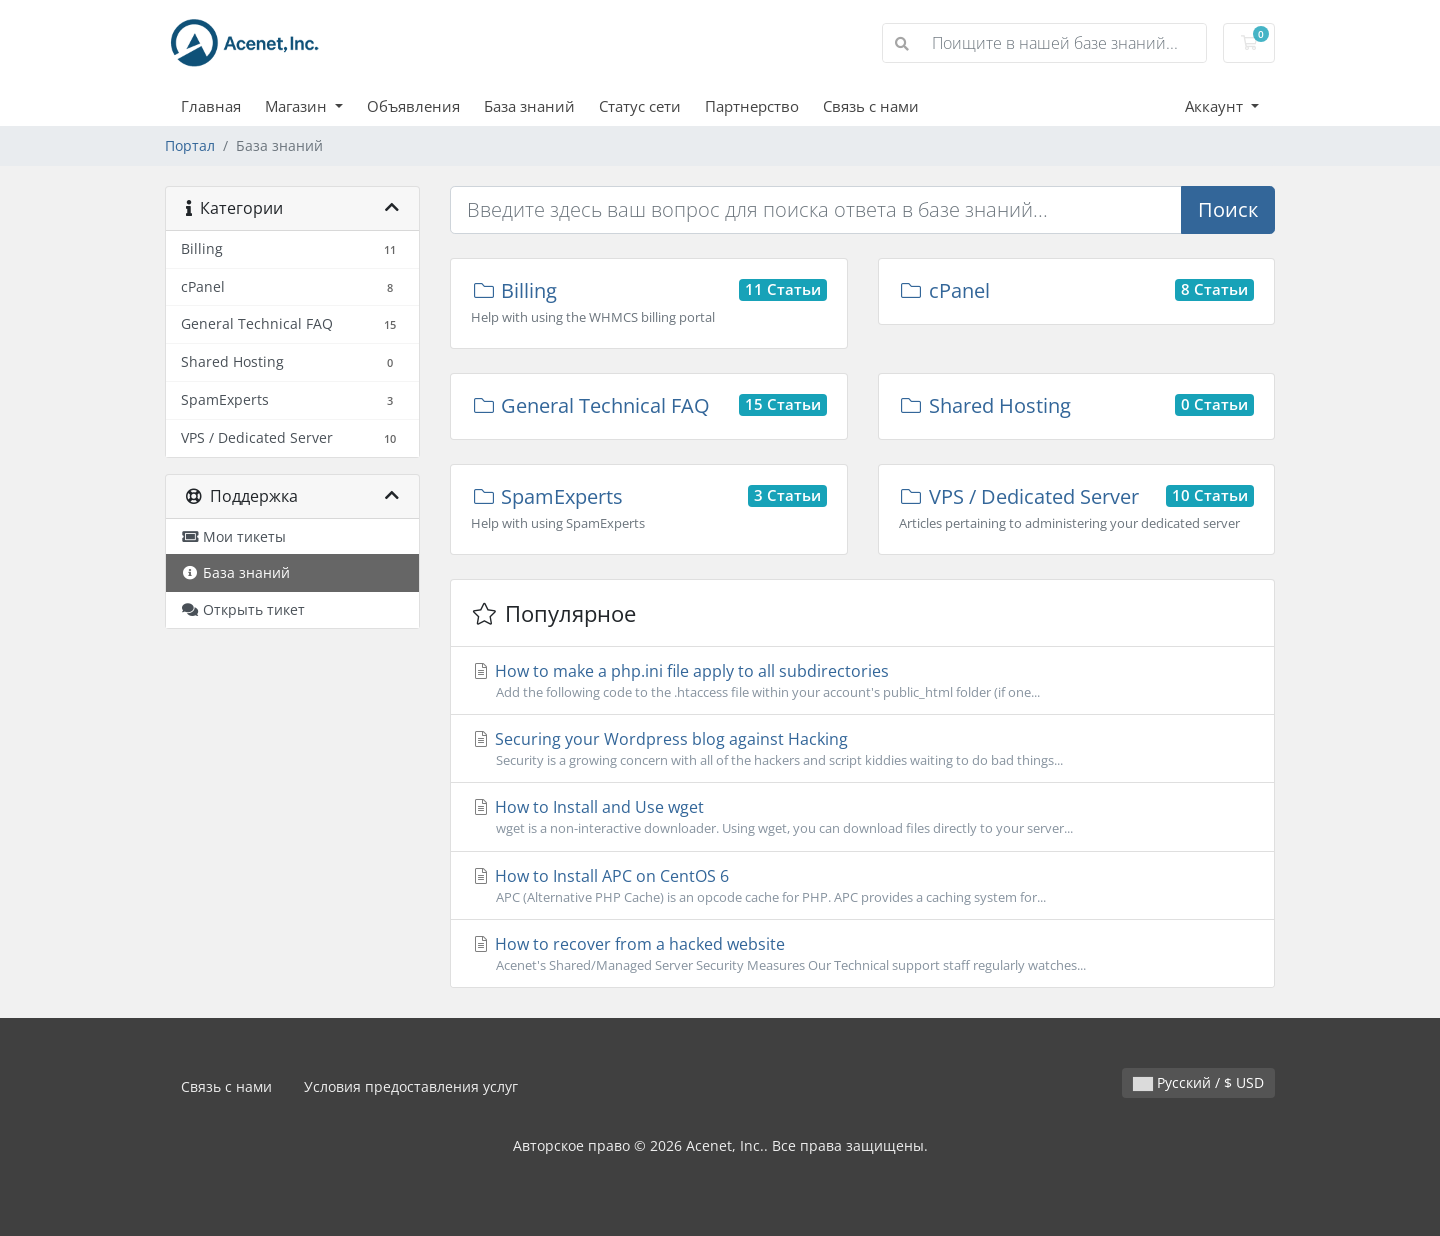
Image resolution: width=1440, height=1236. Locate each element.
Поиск (1228, 209)
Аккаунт (1216, 106)
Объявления (413, 106)
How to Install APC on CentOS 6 (862, 886)
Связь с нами (871, 106)
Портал (190, 145)
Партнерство (752, 106)
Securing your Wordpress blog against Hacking (862, 749)
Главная (211, 106)
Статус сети (640, 106)
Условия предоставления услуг (411, 1086)
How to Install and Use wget (862, 817)
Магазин (298, 106)
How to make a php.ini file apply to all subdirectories (862, 681)
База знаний (529, 106)
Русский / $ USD (1198, 1082)
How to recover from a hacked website (862, 954)
